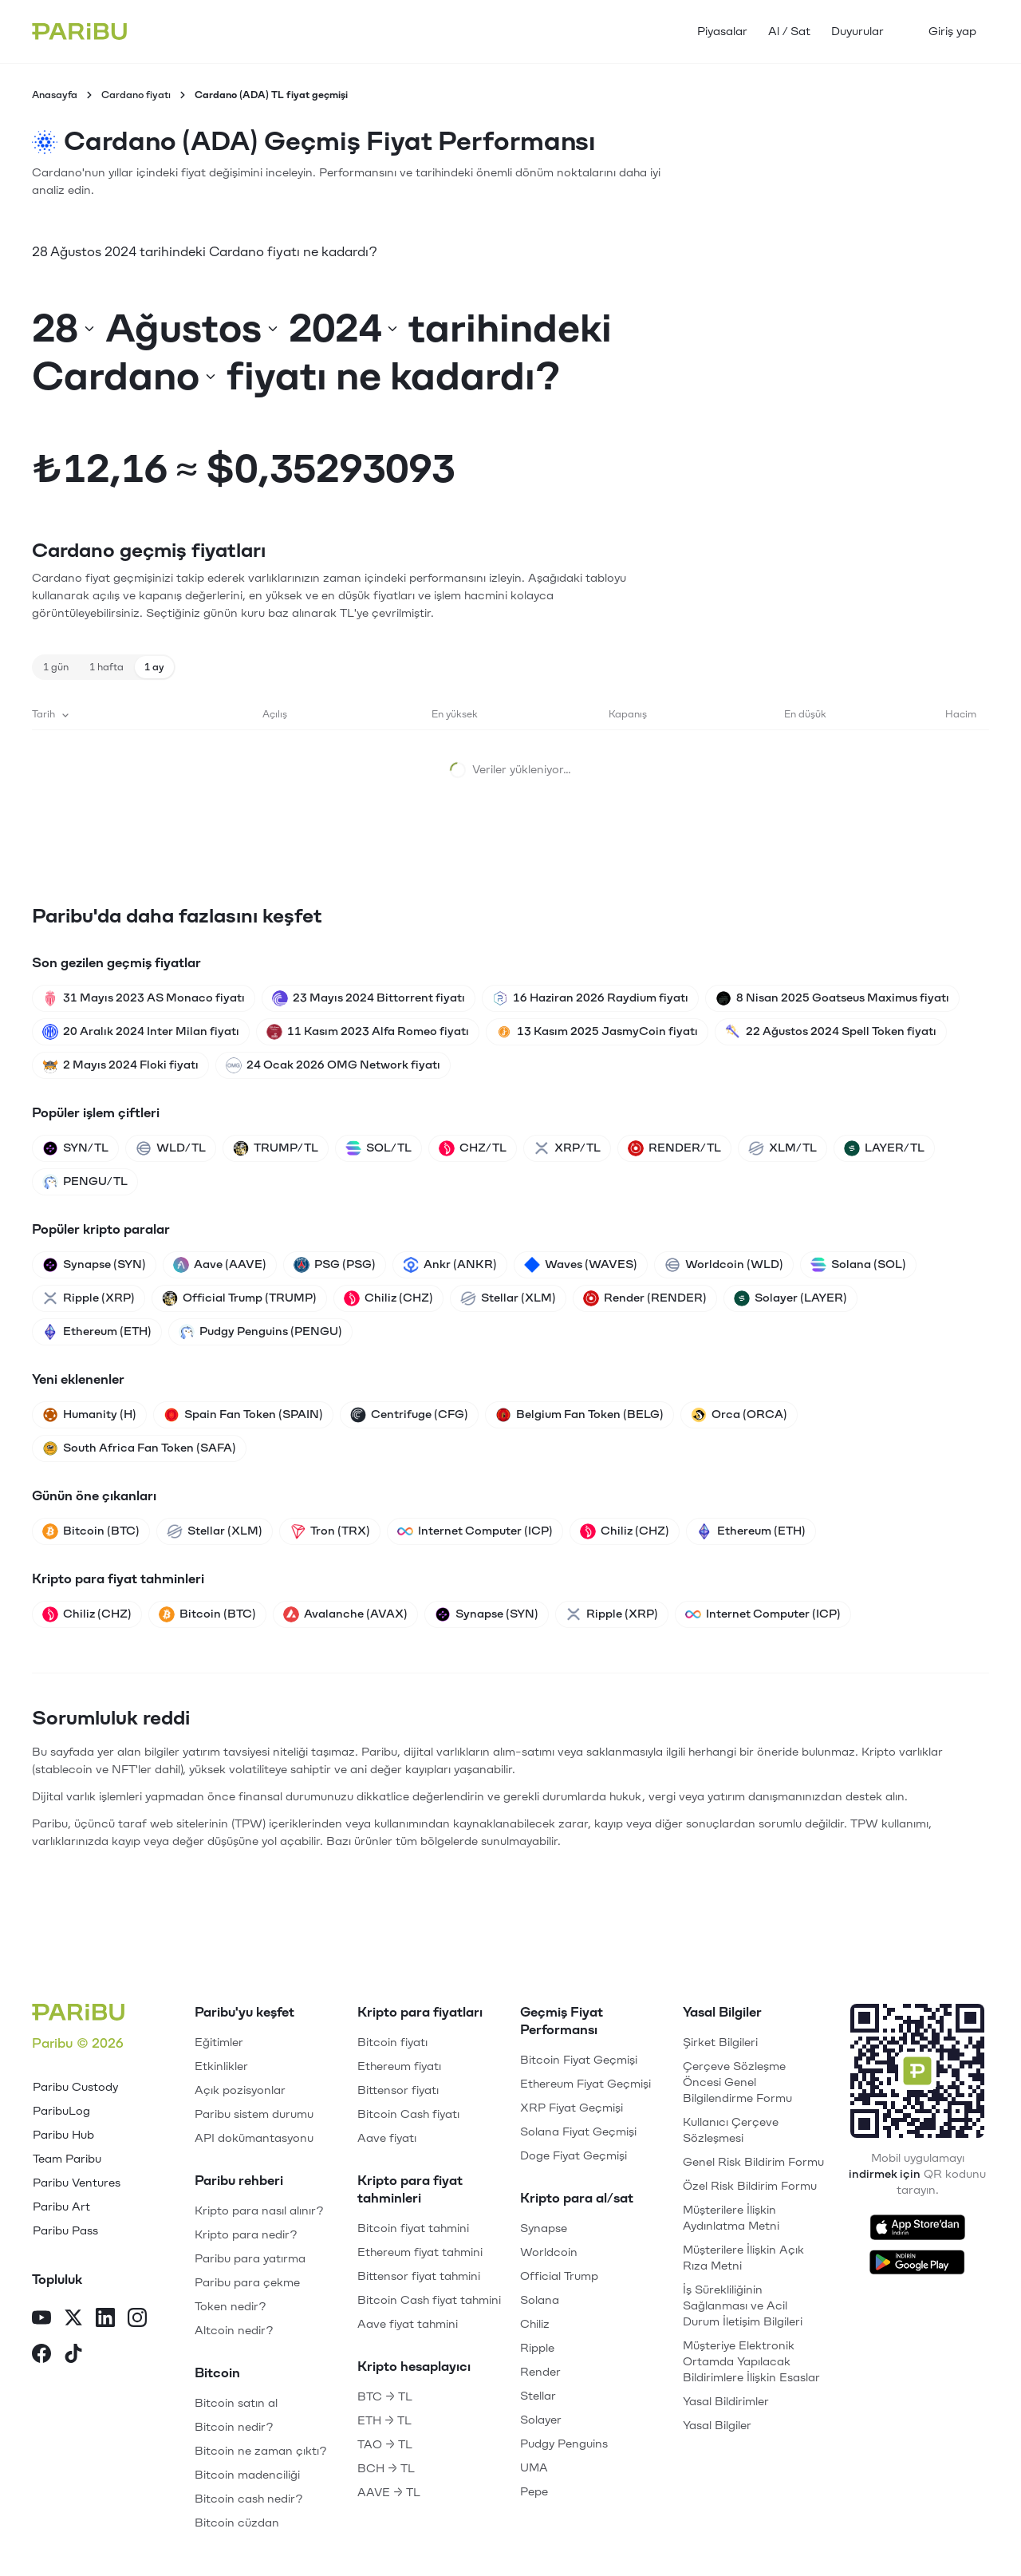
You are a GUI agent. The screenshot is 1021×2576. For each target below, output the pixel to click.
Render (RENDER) (645, 1298)
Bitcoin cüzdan (237, 2523)
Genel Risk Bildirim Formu (753, 2162)
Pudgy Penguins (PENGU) (260, 1332)
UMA (534, 2468)
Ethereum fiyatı (399, 2066)
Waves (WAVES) (580, 1265)
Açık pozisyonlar (240, 2090)
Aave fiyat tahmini (407, 2324)
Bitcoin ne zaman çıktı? (261, 2451)
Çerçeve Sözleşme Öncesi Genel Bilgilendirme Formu (737, 2082)
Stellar (538, 2396)
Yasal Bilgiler (717, 2426)
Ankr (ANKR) (450, 1265)
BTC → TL (384, 2397)
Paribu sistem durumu (254, 2114)
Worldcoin (549, 2252)
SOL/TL (378, 1148)
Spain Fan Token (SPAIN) (243, 1415)
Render (540, 2372)
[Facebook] (41, 2355)
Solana (539, 2300)
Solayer (541, 2420)
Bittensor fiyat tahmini (418, 2276)
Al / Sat (789, 32)
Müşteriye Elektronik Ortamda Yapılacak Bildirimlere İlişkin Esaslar (751, 2362)
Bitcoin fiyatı (392, 2043)
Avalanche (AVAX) (345, 1614)
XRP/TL (567, 1148)
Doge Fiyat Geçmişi (573, 2156)
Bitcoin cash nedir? (249, 2499)
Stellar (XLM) (508, 1298)
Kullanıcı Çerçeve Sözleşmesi (731, 2130)
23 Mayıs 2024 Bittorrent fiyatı (368, 998)
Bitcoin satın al (236, 2403)
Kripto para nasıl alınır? (259, 2211)
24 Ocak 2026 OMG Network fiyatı (333, 1065)
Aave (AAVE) (219, 1265)
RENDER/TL (674, 1148)
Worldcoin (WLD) (723, 1265)
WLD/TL (171, 1148)
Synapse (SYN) (94, 1265)
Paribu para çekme (247, 2283)
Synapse (543, 2228)
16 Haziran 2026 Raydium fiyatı (590, 998)
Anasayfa (54, 95)
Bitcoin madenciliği (247, 2475)
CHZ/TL (473, 1148)
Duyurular (857, 32)
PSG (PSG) (335, 1265)
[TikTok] (73, 2355)
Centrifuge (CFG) (409, 1415)
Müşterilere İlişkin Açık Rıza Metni (743, 2258)
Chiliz (535, 2324)
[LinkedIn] (105, 2319)
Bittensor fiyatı (398, 2090)
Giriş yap (952, 32)
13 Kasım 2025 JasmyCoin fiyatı (597, 1032)
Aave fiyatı (386, 2138)
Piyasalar (722, 32)
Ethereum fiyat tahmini (420, 2252)
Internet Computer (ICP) (475, 1531)
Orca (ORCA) (739, 1415)
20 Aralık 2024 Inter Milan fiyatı (140, 1032)
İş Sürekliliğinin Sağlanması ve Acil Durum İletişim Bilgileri (742, 2306)
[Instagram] (137, 2319)
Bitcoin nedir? (234, 2427)
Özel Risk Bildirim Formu (750, 2186)
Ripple (537, 2348)
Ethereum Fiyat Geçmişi (585, 2084)
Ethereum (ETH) (97, 1332)
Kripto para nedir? (246, 2235)
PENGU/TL (85, 1182)
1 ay (154, 667)
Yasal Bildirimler (726, 2402)
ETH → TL (384, 2421)
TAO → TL (384, 2445)
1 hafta (106, 667)
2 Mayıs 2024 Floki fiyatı (120, 1065)
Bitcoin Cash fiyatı (408, 2114)
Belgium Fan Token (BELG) (579, 1415)
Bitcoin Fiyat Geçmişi (578, 2060)
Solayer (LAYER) (790, 1298)
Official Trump (559, 2276)
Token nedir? (230, 2307)
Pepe (534, 2492)
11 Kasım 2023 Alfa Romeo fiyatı (367, 1032)
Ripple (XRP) (88, 1298)
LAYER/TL (884, 1148)
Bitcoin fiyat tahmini (413, 2228)
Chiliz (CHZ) (388, 1298)
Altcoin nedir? (234, 2331)
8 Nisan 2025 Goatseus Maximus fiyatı (832, 998)
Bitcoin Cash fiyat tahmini (429, 2300)
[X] (73, 2319)
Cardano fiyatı (136, 95)
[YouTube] (41, 2319)
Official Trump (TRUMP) (239, 1298)
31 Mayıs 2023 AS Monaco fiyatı (143, 998)
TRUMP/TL (275, 1148)
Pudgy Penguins (564, 2444)
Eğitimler (219, 2043)
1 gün (56, 667)
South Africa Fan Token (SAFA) (139, 1448)
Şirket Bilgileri (720, 2043)
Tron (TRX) (330, 1531)
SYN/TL (75, 1148)
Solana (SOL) (858, 1265)
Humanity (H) (89, 1415)
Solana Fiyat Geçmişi (578, 2132)
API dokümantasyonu (254, 2138)
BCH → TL (386, 2469)
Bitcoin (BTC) (91, 1531)
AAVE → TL (388, 2493)
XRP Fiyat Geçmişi (571, 2108)
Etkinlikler (221, 2066)
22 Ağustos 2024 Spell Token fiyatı (830, 1032)
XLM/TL (782, 1148)
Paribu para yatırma (250, 2259)
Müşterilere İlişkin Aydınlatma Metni (731, 2218)
